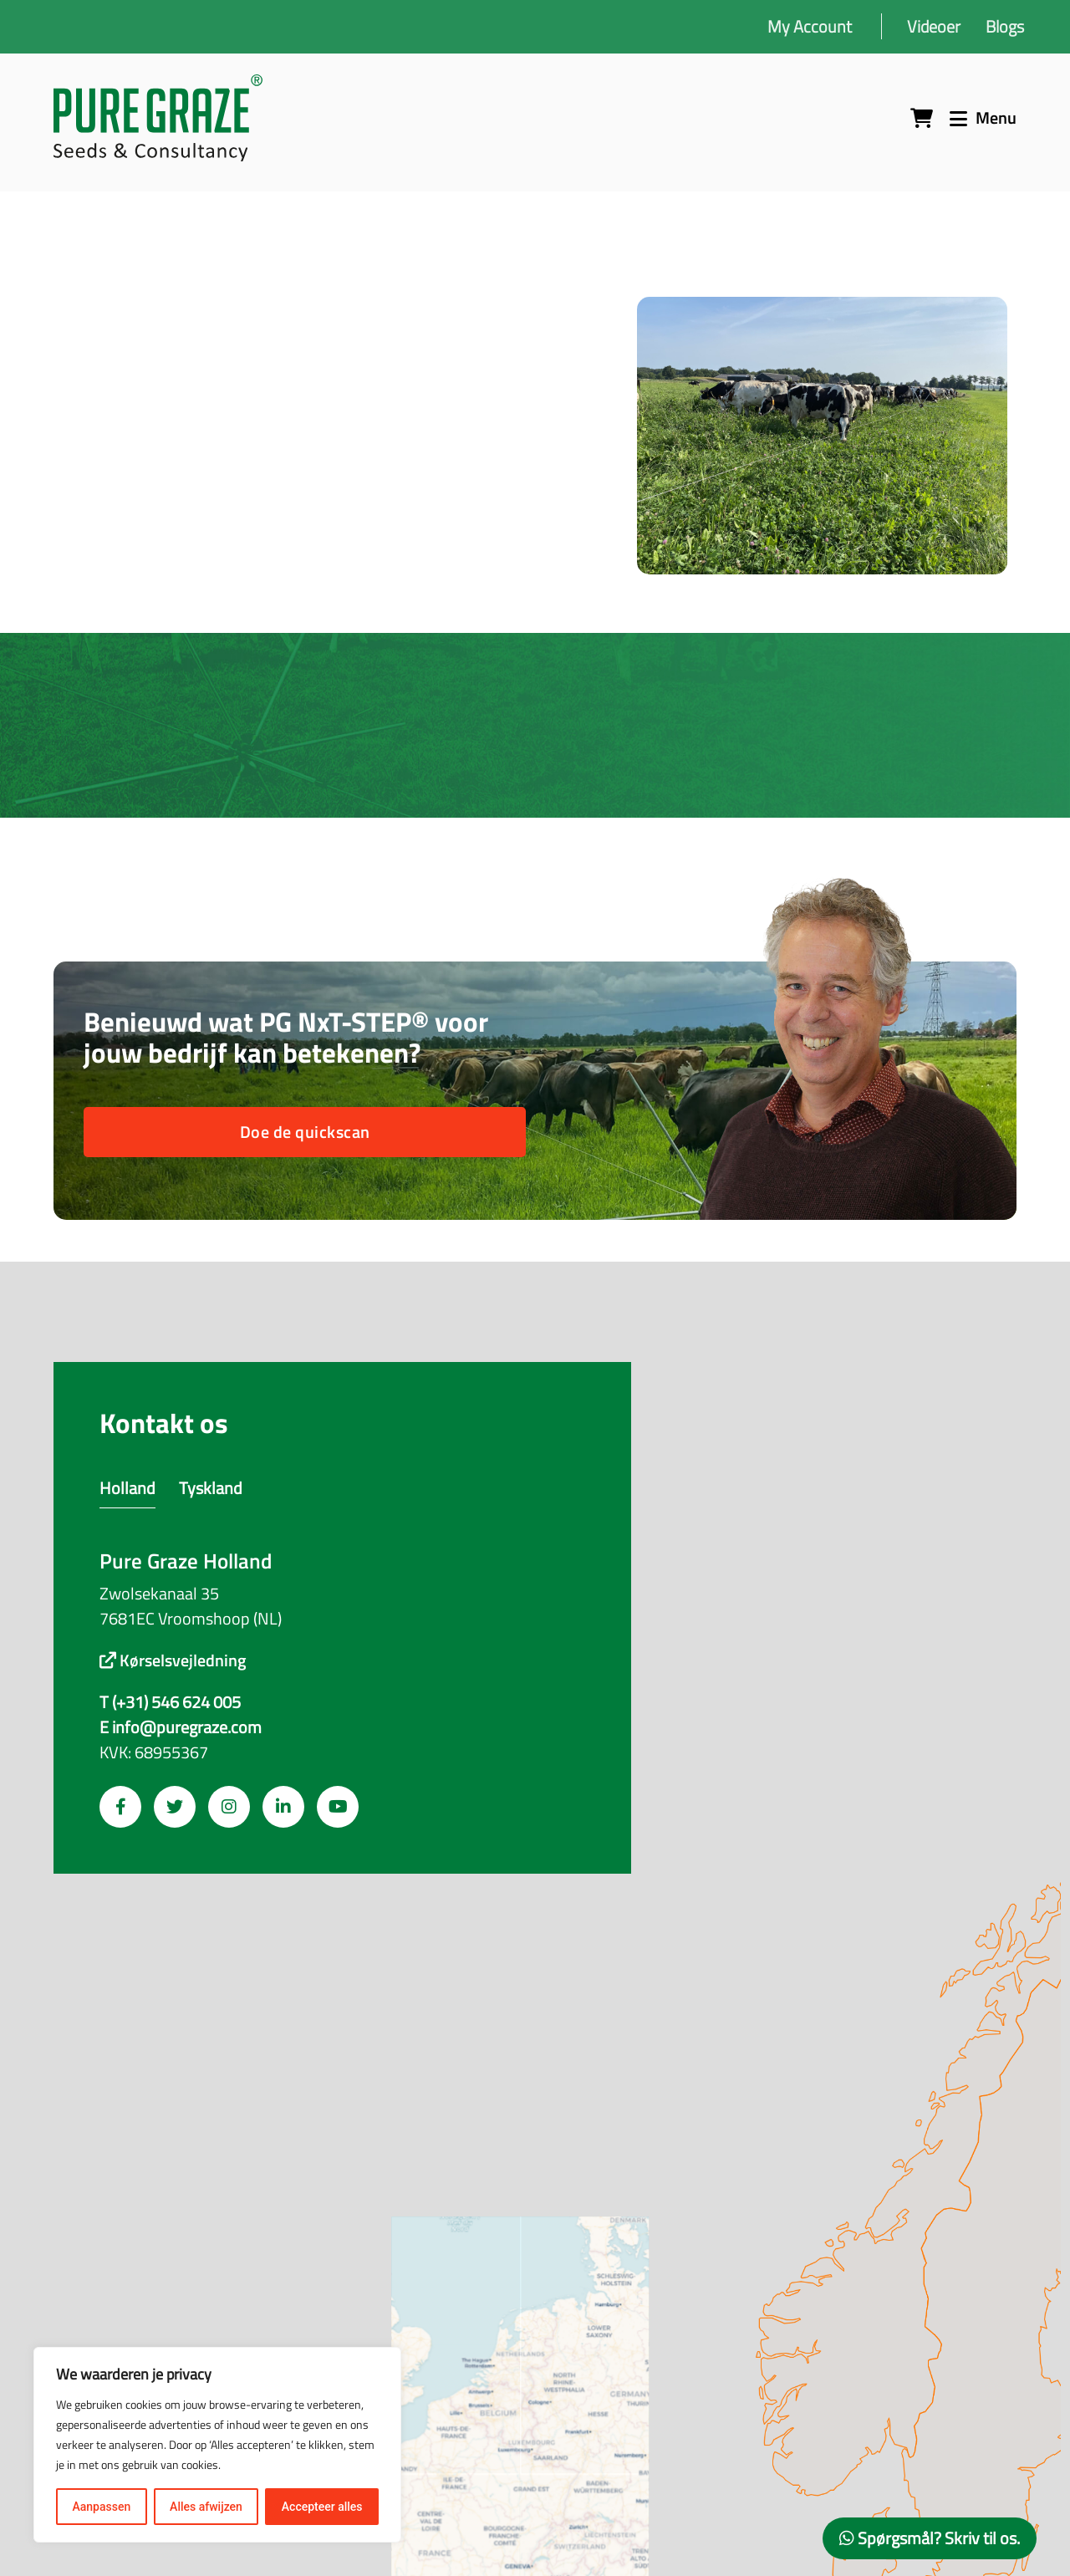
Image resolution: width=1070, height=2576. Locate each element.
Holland (127, 1488)
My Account (809, 26)
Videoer (933, 26)
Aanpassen (101, 2506)
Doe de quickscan (305, 1132)
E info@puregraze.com (180, 1727)
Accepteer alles (322, 2506)
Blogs (1005, 26)
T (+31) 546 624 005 (170, 1702)
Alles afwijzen (206, 2506)
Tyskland (210, 1488)
